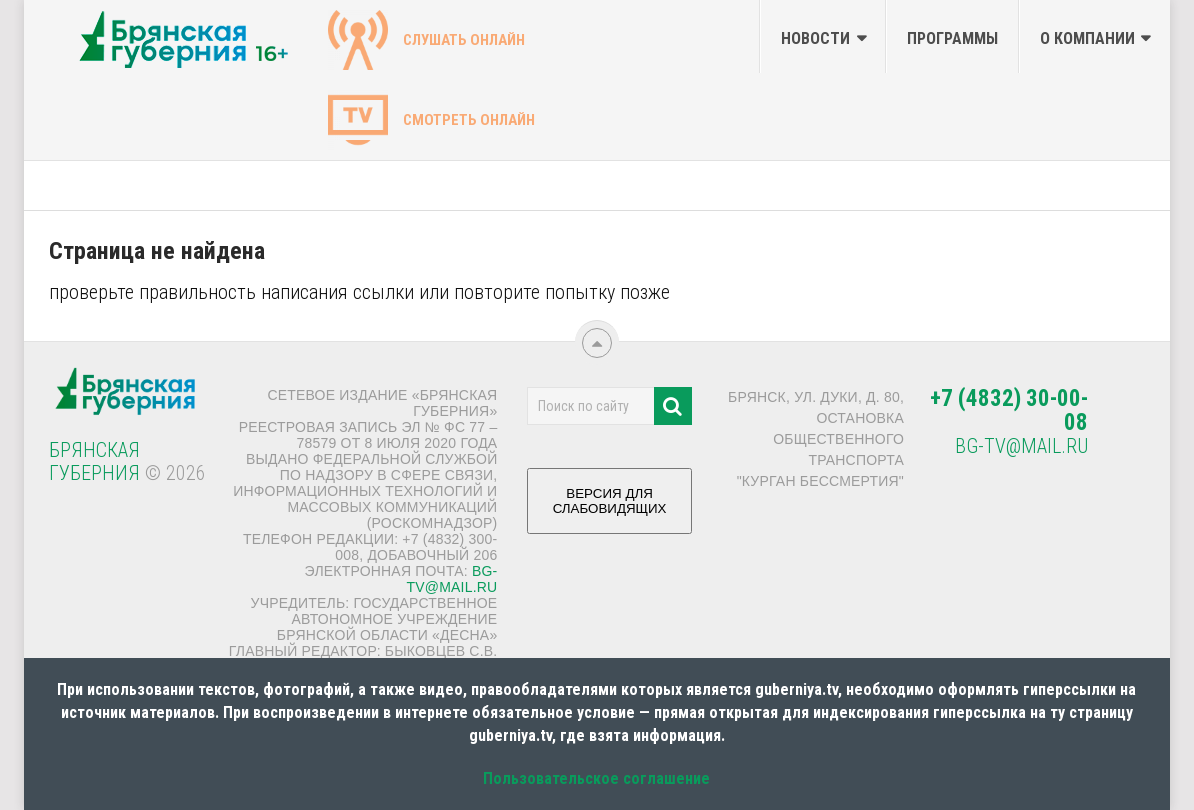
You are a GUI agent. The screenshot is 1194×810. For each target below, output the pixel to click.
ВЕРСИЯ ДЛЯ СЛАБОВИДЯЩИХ (610, 508)
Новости (815, 38)
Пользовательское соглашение (596, 778)
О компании (1087, 38)
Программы (952, 38)
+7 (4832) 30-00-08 (1009, 410)
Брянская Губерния (94, 461)
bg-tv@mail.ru (452, 579)
